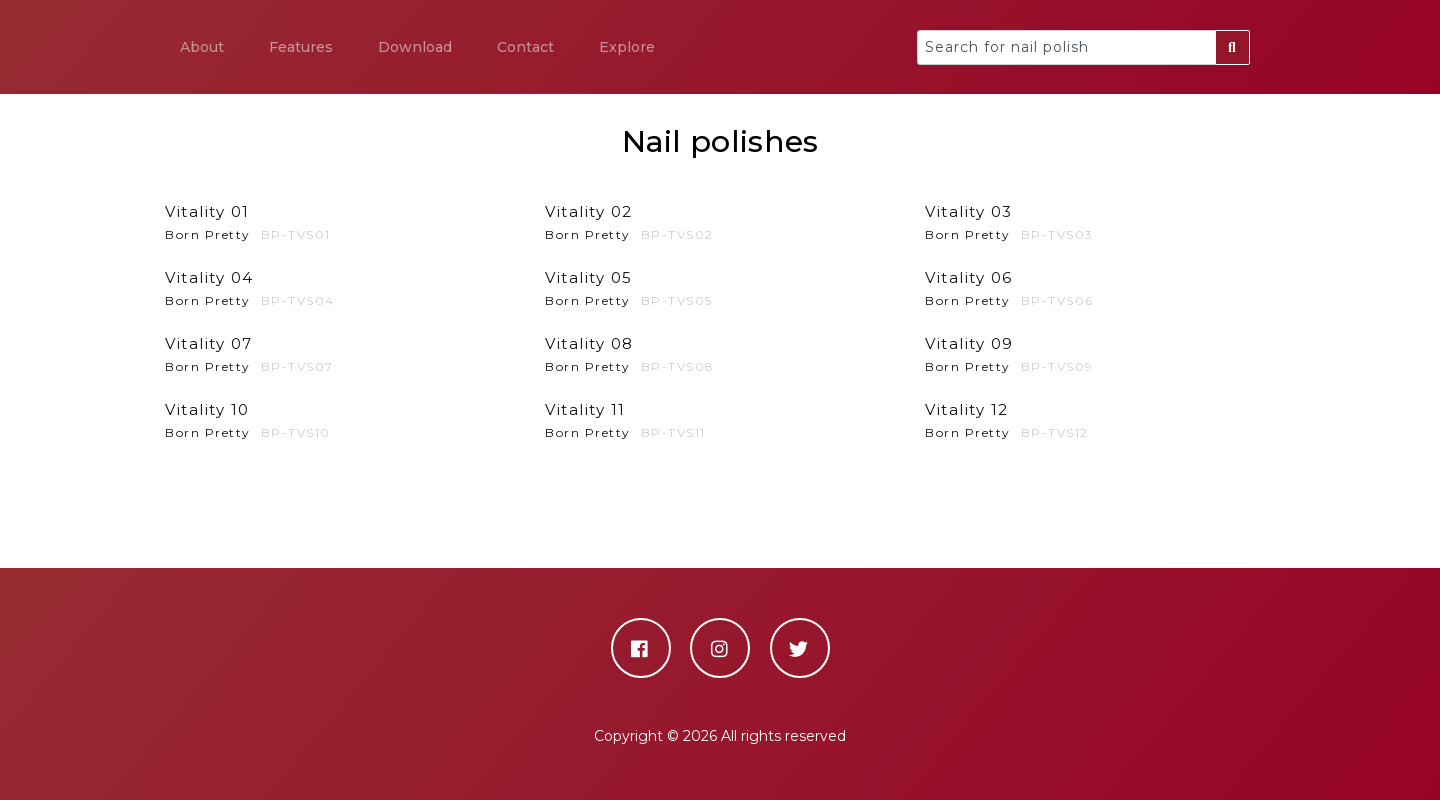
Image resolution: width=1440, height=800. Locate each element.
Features (301, 47)
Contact (525, 47)
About (202, 47)
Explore (627, 47)
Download (415, 47)
